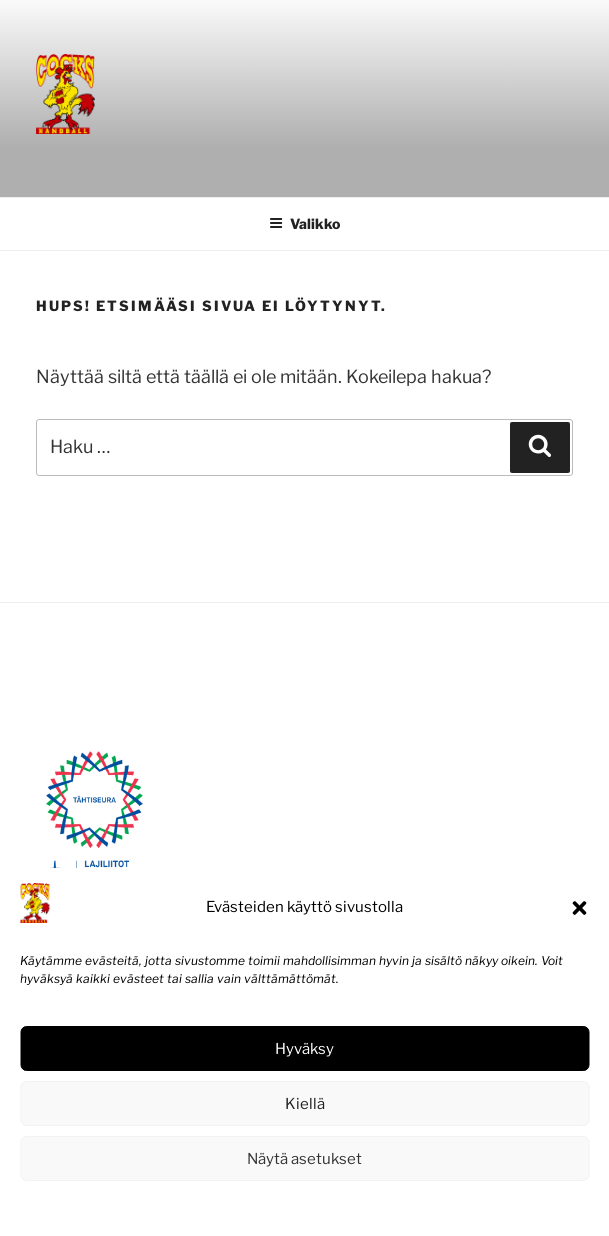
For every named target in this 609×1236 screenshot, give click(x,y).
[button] (579, 908)
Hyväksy (304, 1049)
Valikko (304, 223)
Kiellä (305, 1104)
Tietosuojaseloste (349, 1207)
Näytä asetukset (304, 1159)
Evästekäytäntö (244, 1207)
